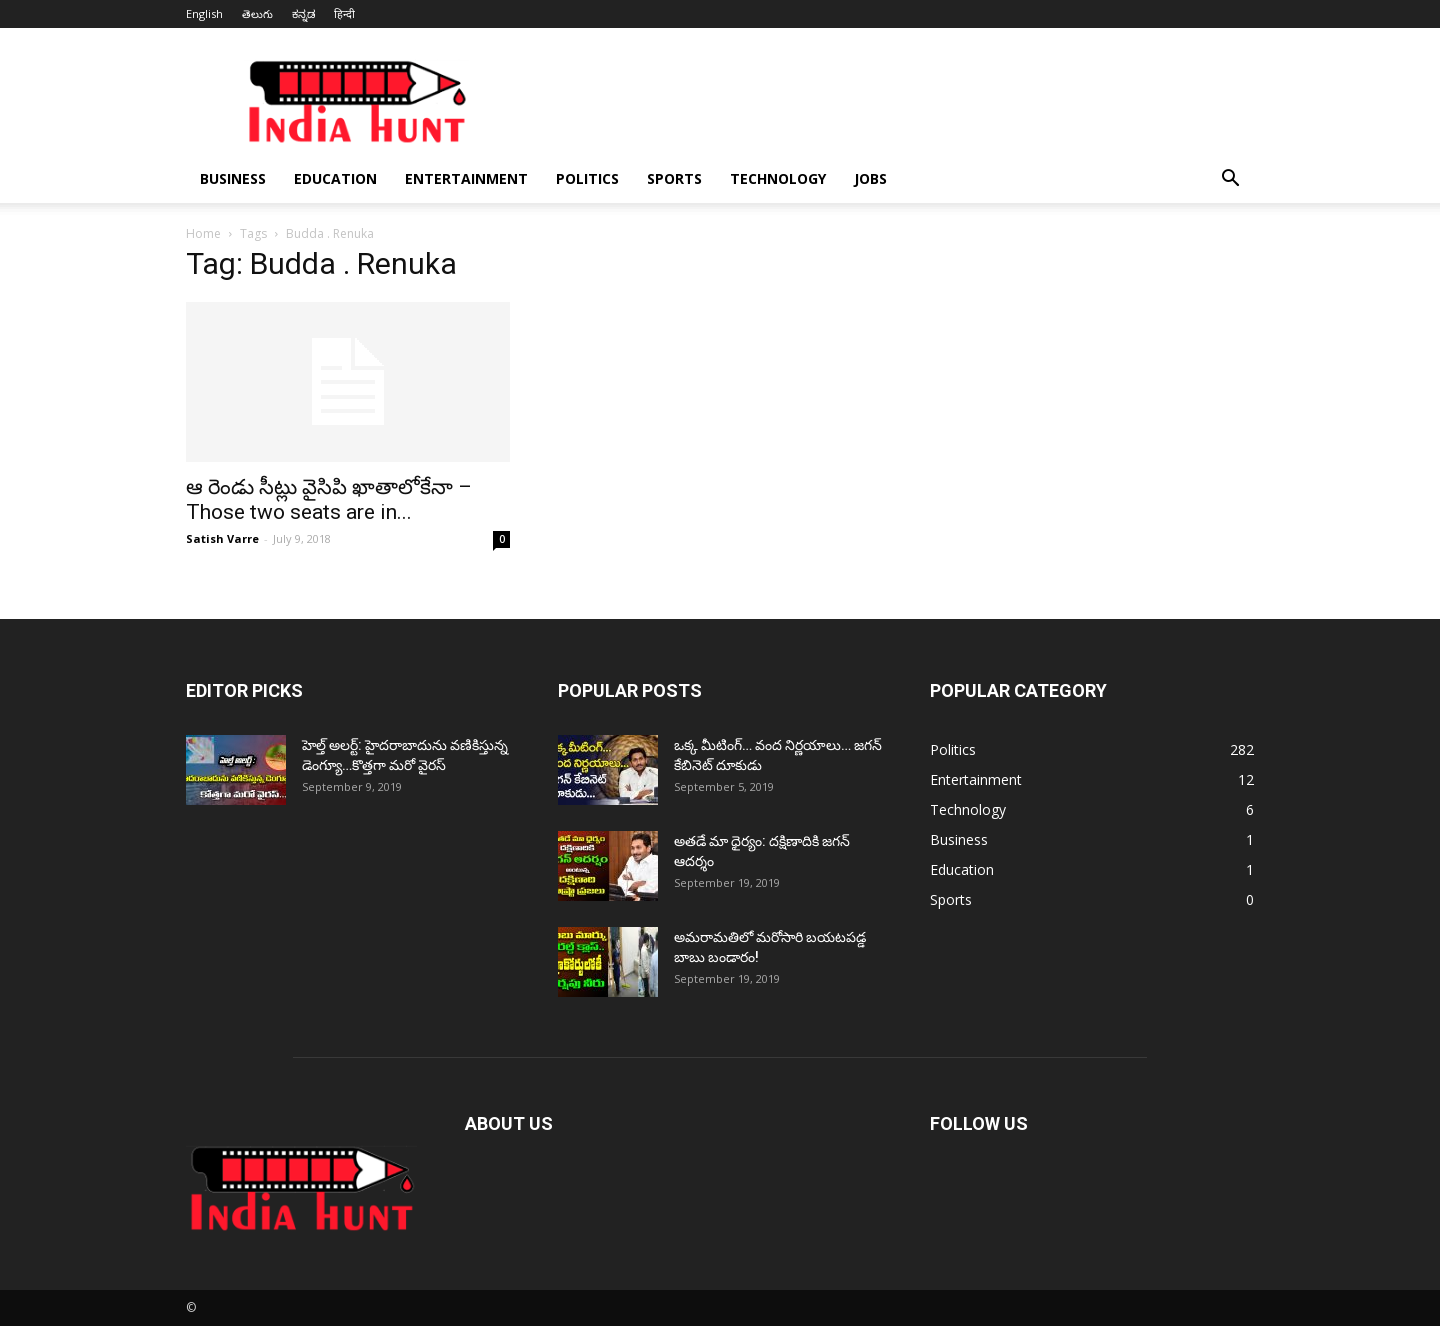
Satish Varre (222, 538)
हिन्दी (344, 13)
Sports (674, 178)
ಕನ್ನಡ (303, 13)
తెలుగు (257, 13)
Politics (587, 178)
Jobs (870, 178)
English (204, 13)
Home (203, 233)
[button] (1230, 180)
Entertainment (466, 178)
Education (335, 178)
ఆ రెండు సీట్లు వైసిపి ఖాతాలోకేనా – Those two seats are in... (329, 499)
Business (233, 178)
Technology (778, 178)
